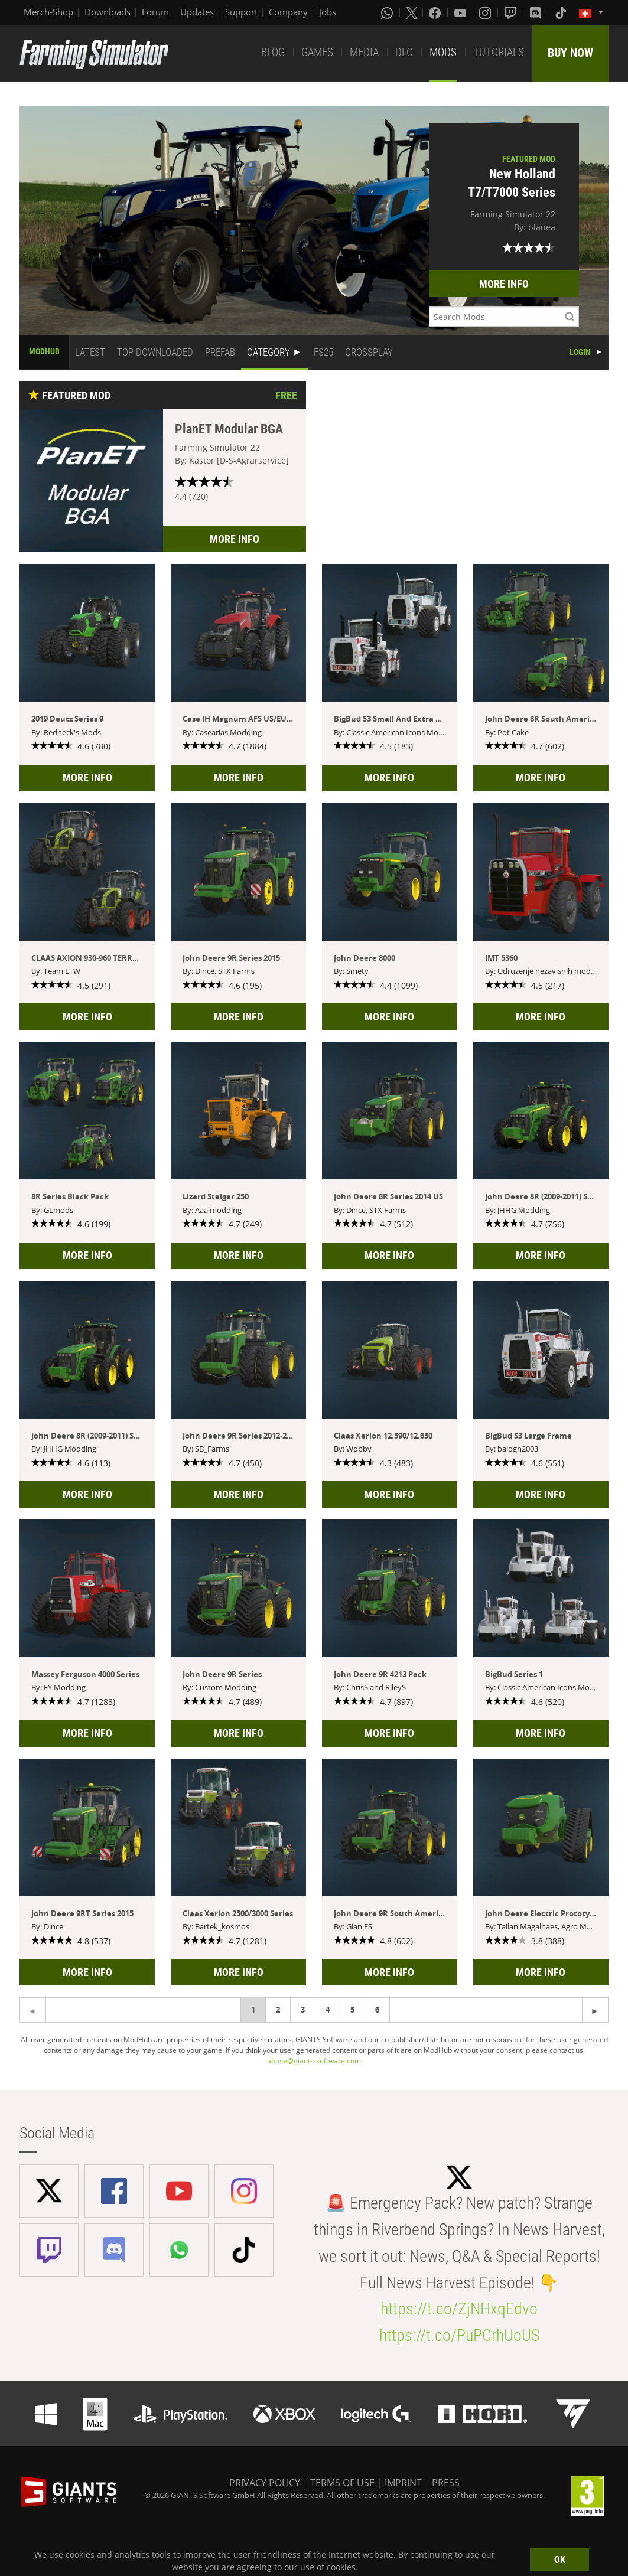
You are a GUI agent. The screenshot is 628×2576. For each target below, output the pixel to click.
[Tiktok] (562, 12)
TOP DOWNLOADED (155, 352)
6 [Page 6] (377, 2009)
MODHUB (44, 351)
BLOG (273, 52)
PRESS (446, 2482)
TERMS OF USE (342, 2482)
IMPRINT (403, 2482)
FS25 (323, 352)
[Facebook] (436, 12)
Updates (197, 12)
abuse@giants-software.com (314, 2061)
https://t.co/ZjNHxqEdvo (459, 2309)
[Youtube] (461, 12)
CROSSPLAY (369, 352)
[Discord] (536, 12)
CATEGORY (268, 352)
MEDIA (364, 52)
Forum (155, 12)
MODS (443, 52)
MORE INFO (504, 284)
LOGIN (580, 352)
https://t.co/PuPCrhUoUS (459, 2335)
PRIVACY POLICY (264, 2482)
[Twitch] (512, 12)
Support (241, 12)
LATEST (90, 352)
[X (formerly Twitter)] (412, 12)
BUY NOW (570, 52)
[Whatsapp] (388, 12)
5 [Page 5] (352, 2009)
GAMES (317, 52)
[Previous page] (595, 2010)
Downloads (107, 12)
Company (288, 12)
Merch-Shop (48, 12)
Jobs (327, 12)
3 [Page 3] (303, 2009)
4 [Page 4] (328, 2009)
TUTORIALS (498, 52)
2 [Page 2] (278, 2009)
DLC (404, 52)
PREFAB (220, 352)
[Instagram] (486, 12)
